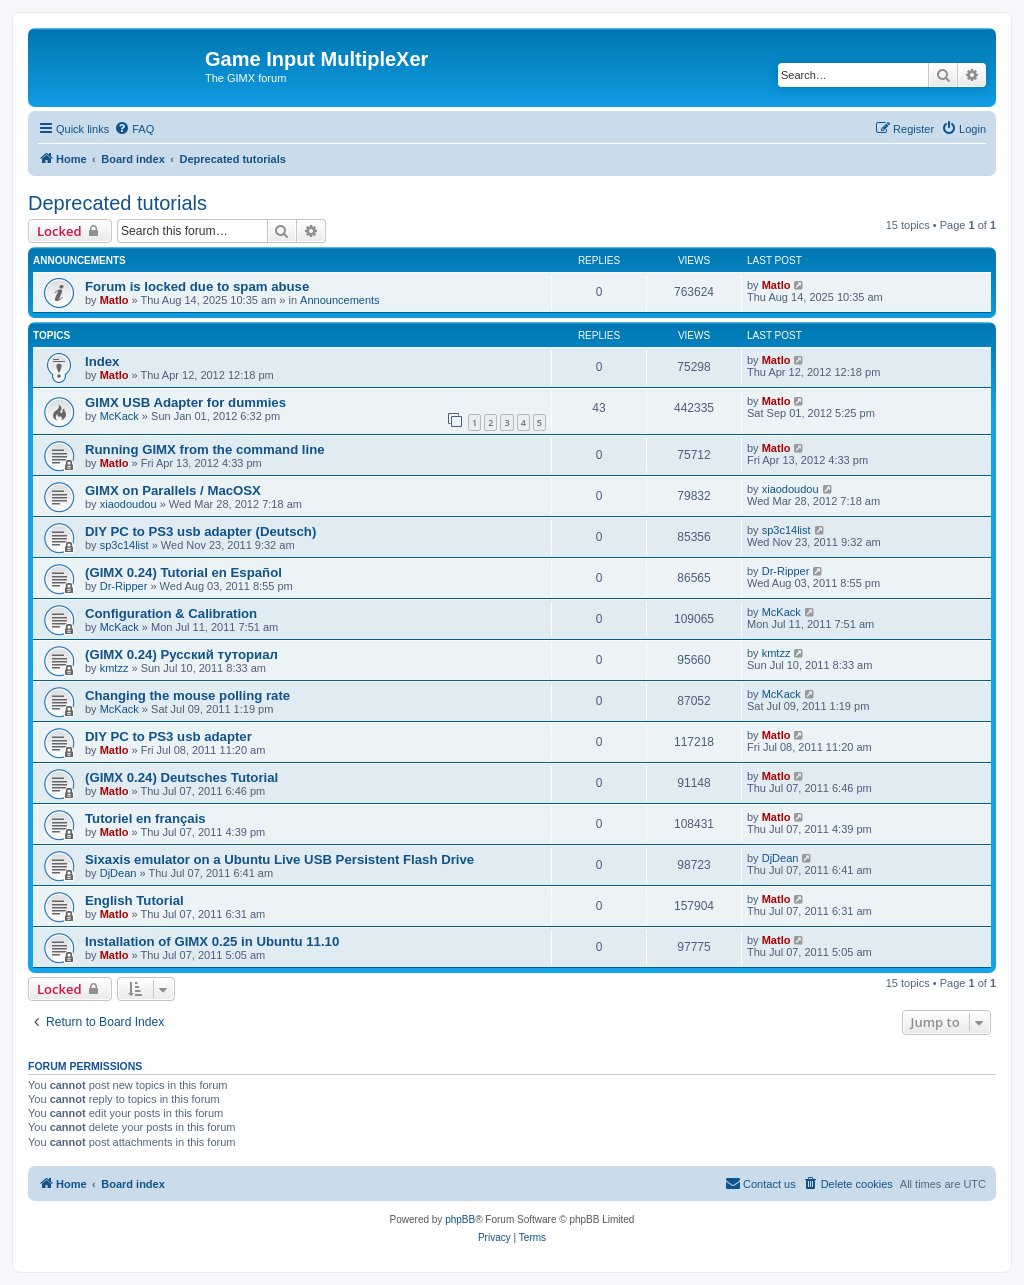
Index (102, 361)
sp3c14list (124, 545)
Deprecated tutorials (117, 203)
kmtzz (114, 668)
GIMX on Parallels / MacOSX (173, 490)
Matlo (114, 300)
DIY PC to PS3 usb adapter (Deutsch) (200, 531)
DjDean (118, 873)
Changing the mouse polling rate (187, 695)
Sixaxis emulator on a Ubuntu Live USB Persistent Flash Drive (279, 859)
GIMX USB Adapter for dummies (185, 402)
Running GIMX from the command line (205, 449)
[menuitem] (134, 129)
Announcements (340, 300)
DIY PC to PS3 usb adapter (168, 736)
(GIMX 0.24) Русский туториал (181, 654)
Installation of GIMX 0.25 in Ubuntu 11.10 (212, 941)
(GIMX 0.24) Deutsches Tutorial (181, 777)
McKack (119, 416)
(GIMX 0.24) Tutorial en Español (183, 572)
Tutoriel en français (145, 818)
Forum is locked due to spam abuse (197, 286)
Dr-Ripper (124, 586)
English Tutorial (134, 900)
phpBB (460, 1219)
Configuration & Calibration (171, 613)
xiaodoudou (128, 504)
